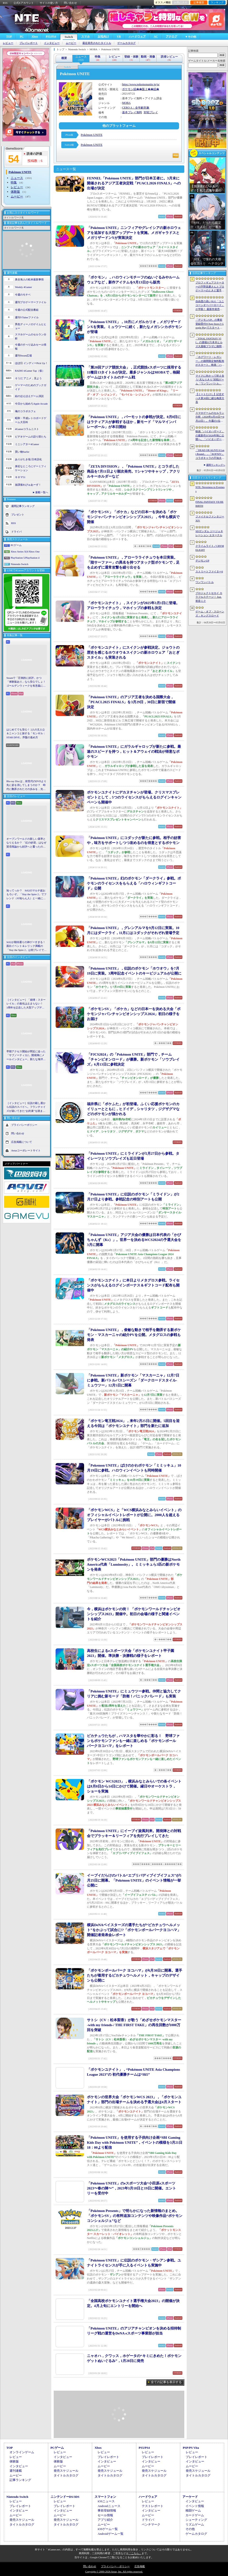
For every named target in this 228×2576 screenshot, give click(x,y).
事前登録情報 (107, 2510)
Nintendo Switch (19, 564)
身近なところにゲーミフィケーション (30, 468)
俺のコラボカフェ (25, 411)
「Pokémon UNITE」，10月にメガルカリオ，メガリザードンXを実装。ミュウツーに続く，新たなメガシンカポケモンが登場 (134, 327)
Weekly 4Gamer (23, 287)
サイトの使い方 (49, 2)
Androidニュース (109, 2506)
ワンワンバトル (204, 582)
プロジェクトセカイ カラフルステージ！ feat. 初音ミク (208, 597)
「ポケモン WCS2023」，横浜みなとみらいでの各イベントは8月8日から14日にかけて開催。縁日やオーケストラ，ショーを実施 (134, 1786)
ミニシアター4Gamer (27, 444)
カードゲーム (194, 2515)
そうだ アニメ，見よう (28, 378)
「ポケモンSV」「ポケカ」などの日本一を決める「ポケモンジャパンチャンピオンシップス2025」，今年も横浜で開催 (133, 517)
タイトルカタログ (66, 2475)
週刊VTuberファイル (27, 317)
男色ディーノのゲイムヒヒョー (30, 326)
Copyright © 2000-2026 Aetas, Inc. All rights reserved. (114, 2571)
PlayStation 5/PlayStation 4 (25, 557)
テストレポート (152, 2506)
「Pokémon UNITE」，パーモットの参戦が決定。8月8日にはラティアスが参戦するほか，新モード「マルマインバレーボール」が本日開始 (134, 422)
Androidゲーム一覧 (110, 2533)
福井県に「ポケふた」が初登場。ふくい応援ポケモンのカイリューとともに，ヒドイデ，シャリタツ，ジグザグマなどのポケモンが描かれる (133, 1109)
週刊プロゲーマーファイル (30, 302)
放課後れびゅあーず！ (28, 484)
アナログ (171, 36)
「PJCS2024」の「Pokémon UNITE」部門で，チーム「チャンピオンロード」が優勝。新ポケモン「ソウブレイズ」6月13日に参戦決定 (133, 1059)
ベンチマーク (151, 2524)
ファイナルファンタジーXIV (209, 518)
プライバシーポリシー (24, 1124)
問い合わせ (70, 2)
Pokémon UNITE (91, 135)
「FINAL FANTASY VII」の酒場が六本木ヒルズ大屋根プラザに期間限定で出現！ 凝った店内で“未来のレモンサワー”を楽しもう (209, 342)
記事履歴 (199, 2)
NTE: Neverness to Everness (210, 489)
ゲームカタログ (126, 43)
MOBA (126, 103)
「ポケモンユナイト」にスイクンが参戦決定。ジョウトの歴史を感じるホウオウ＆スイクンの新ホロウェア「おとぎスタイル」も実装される (133, 652)
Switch (69, 37)
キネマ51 (20, 477)
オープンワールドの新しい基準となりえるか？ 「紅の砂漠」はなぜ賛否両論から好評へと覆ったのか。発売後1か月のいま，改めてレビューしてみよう (26, 843)
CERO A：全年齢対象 (135, 107)
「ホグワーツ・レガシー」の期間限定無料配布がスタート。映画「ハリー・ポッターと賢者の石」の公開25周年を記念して (209, 361)
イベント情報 (194, 2506)
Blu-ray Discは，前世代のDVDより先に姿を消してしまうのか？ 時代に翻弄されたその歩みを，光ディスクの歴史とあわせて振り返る (26, 785)
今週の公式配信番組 (26, 309)
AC (156, 36)
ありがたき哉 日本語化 (28, 459)
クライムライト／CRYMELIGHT (209, 547)
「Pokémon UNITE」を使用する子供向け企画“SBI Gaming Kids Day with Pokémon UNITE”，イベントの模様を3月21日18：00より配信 (134, 2142)
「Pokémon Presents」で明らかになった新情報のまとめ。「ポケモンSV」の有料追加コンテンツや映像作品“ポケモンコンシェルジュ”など (134, 2216)
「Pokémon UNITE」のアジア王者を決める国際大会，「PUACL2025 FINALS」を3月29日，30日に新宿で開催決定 (131, 702)
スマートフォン (105, 2496)
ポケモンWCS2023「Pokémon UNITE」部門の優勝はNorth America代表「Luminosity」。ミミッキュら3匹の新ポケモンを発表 (133, 1564)
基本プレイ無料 (132, 112)
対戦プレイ (151, 112)
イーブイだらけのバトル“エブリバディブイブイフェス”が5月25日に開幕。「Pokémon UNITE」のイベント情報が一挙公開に (134, 1880)
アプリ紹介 (105, 2519)
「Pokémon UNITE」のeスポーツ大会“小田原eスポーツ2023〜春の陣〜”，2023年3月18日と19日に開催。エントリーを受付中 (131, 2188)
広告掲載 (139, 2566)
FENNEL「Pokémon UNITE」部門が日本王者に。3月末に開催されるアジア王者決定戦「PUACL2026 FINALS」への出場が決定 (134, 183)
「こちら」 (135, 2553)
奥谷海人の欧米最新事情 (29, 279)
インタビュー (52, 43)
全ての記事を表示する (166, 2382)
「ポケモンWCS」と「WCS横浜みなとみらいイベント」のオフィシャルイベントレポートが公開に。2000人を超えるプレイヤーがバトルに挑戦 (134, 1515)
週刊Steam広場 (23, 355)
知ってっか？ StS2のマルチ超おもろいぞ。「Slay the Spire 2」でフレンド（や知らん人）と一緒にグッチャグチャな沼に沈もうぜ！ (26, 894)
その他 (190, 2529)
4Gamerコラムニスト (27, 429)
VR (119, 36)
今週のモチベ (23, 294)
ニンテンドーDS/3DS (65, 2496)
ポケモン (127, 89)
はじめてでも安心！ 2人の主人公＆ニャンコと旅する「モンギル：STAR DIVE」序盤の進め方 (26, 733)
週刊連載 (16, 2470)
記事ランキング (20, 2480)
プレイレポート (28, 43)
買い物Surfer (22, 451)
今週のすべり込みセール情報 (30, 346)
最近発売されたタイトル (96, 43)
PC (22, 36)
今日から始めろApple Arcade (31, 403)
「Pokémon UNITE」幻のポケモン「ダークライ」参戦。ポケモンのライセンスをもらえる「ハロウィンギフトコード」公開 (134, 883)
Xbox (34, 36)
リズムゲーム (194, 2524)
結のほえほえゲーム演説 (29, 396)
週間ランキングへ (215, 465)
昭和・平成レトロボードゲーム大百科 (30, 420)
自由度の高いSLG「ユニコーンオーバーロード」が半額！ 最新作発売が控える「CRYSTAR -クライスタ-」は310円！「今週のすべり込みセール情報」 (209, 305)
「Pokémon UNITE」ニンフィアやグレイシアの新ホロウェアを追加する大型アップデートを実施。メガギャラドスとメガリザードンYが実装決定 (134, 233)
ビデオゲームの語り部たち (30, 436)
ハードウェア (137, 36)
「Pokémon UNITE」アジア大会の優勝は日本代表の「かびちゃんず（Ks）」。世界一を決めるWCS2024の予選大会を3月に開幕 (134, 1240)
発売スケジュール (66, 2470)
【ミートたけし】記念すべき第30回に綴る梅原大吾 (209, 398)
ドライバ (16, 531)
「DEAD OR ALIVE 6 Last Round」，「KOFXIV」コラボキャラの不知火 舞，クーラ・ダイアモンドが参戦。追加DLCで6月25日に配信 (209, 454)
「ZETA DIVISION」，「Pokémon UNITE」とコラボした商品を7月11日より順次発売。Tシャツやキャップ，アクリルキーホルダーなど (133, 471)
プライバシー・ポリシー (115, 2566)
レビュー (8, 43)
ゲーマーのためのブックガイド (30, 387)
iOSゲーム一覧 (108, 2529)
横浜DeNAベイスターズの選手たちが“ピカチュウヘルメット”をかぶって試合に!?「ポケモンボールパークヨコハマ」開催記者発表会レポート (134, 1930)
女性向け (103, 36)
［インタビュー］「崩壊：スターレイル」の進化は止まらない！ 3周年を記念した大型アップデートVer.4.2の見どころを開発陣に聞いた (26, 1004)
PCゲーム (16, 545)
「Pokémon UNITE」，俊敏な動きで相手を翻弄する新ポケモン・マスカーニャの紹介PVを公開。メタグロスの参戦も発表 (134, 1335)
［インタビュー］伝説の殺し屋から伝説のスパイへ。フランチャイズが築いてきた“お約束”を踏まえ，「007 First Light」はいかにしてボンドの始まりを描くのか (26, 1107)
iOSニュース (106, 2501)
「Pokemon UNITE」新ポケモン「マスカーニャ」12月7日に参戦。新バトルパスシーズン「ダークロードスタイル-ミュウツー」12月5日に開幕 (133, 1380)
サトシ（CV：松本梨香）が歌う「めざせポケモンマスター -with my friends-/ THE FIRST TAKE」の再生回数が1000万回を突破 (134, 2025)
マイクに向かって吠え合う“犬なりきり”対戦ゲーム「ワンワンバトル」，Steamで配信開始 (209, 380)
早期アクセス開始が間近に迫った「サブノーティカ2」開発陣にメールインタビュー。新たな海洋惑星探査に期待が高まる (26, 1055)
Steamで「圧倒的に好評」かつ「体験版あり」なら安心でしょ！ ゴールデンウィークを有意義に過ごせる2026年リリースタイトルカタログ (26, 682)
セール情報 (105, 2515)
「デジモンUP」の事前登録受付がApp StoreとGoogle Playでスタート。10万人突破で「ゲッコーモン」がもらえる (209, 324)
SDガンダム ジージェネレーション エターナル (209, 533)
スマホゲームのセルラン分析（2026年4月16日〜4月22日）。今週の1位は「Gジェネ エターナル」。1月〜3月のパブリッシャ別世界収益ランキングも (209, 417)
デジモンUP (202, 560)
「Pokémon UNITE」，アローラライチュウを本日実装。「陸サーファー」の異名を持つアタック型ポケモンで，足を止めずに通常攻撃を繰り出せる (133, 562)
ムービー (71, 43)
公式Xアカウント (24, 2)
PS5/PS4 (51, 36)
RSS (5, 2)
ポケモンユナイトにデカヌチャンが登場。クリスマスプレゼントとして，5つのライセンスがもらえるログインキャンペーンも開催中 (134, 797)
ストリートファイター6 (209, 571)
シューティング (196, 2519)
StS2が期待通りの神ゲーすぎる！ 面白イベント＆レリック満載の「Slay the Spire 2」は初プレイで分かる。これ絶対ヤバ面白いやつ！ (26, 946)
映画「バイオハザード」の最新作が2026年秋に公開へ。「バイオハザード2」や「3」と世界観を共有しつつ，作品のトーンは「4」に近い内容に (209, 435)
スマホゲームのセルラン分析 (30, 336)
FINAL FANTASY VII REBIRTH (209, 503)
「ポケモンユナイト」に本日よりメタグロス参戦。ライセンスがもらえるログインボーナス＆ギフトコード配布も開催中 (133, 1285)
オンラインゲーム (22, 2452)
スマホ (85, 36)
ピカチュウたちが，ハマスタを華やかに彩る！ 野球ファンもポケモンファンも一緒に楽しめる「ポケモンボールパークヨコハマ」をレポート (133, 1741)
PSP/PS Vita (191, 2447)
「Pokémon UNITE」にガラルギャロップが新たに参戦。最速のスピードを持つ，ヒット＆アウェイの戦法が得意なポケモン (134, 751)
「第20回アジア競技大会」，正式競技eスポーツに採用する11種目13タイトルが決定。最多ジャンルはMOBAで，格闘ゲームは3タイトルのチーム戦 (134, 372)
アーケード (190, 2496)
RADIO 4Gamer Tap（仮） (30, 370)
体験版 (15, 191)
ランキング (217, 2)
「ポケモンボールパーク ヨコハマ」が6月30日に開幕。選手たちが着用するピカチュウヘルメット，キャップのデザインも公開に (134, 1975)
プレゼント (17, 514)
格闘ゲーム (193, 2510)
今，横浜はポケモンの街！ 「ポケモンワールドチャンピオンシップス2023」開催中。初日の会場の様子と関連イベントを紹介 (133, 1614)
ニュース (17, 178)
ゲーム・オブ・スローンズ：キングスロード (209, 613)
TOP (9, 36)
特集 (14, 182)
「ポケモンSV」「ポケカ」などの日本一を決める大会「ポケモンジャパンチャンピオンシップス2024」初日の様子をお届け (133, 1014)
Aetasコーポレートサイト (26, 1150)
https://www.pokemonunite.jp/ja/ (141, 84)
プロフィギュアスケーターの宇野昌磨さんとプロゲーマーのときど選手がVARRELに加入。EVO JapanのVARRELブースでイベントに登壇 (209, 286)
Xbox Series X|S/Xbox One (25, 551)
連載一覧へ (41, 492)
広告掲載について (21, 1141)
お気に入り (180, 2)
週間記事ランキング (23, 506)
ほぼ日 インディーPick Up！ (31, 363)
